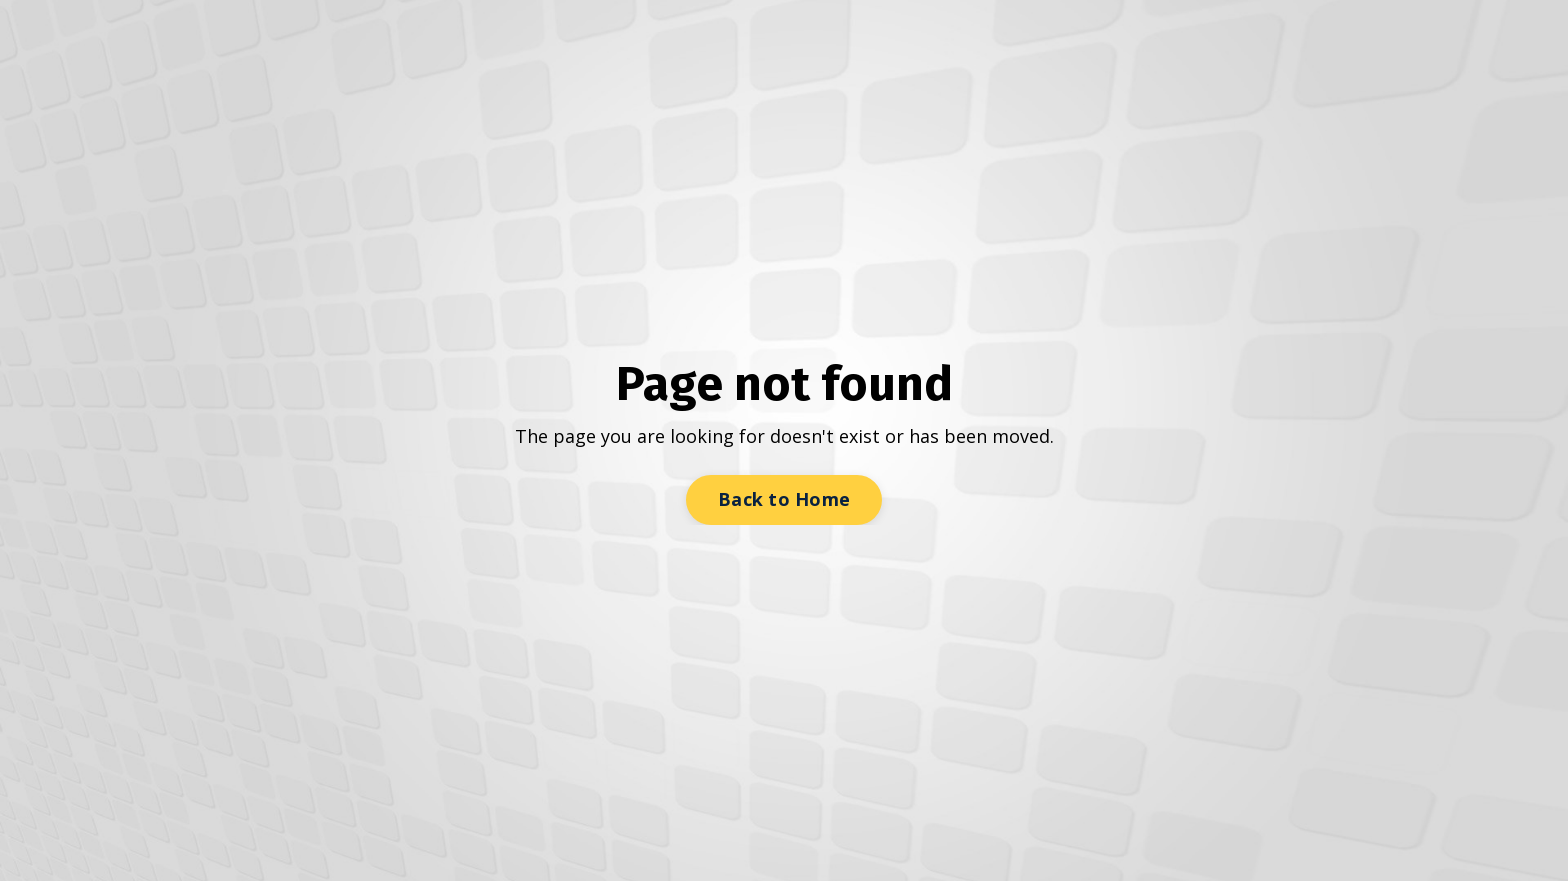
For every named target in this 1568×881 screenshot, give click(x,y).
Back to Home (784, 499)
